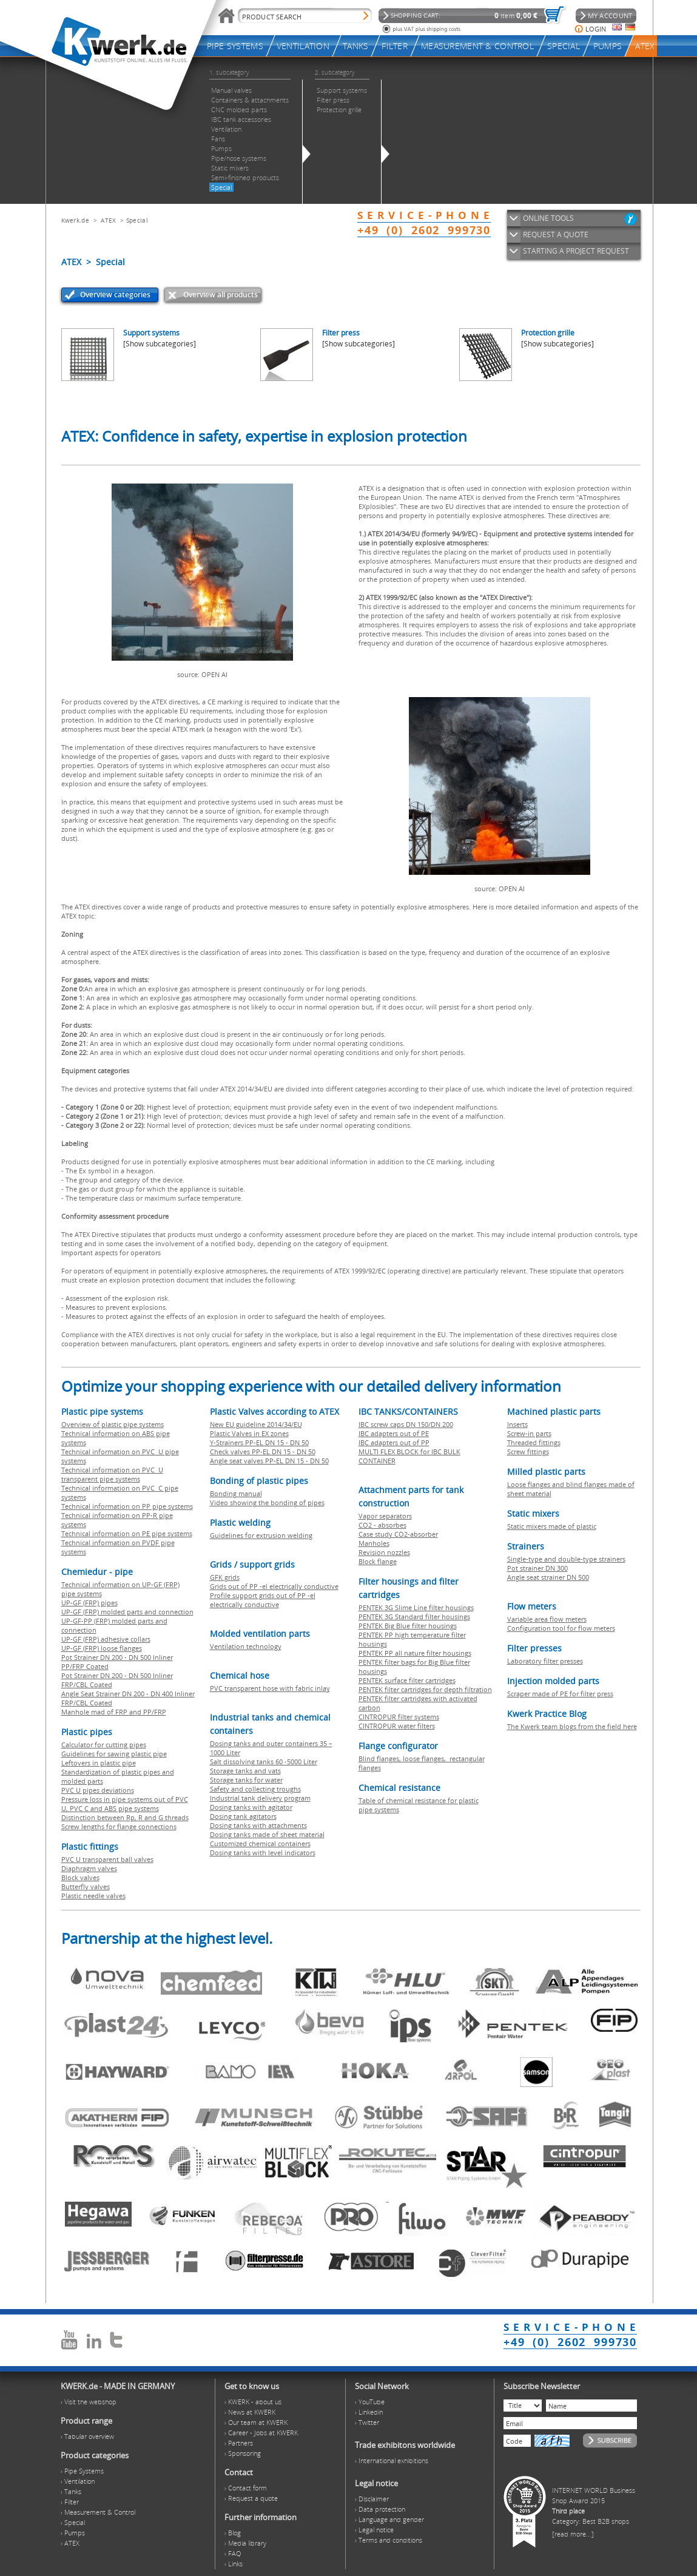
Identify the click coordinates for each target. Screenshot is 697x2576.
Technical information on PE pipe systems (126, 1533)
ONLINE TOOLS (548, 218)
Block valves (80, 1877)
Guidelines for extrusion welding (261, 1535)
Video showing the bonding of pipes (267, 1502)
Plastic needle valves (93, 1895)
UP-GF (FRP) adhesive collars (105, 1639)
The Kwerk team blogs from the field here (572, 1726)
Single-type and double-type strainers (566, 1558)
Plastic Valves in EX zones (249, 1433)
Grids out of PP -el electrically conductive (274, 1586)
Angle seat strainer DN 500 (548, 1577)
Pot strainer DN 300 (537, 1568)
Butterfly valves (85, 1886)
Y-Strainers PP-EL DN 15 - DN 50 (259, 1442)
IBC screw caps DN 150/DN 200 (406, 1424)
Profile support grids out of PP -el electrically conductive (262, 1600)
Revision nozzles (384, 1552)
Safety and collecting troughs (255, 1788)
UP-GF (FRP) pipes (89, 1602)
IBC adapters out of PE (394, 1433)
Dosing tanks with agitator (251, 1807)
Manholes (374, 1543)
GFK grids (225, 1577)
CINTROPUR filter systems (399, 1716)
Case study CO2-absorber (398, 1534)
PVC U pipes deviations (97, 1790)
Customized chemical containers (260, 1843)
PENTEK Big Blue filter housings (408, 1625)
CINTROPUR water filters (397, 1725)
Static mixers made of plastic (551, 1526)
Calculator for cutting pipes (103, 1744)
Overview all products (220, 294)
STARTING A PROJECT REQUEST (576, 251)
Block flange (378, 1561)
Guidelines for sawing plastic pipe (114, 1753)
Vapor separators (385, 1515)
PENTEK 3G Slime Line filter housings (416, 1607)
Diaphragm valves (89, 1868)
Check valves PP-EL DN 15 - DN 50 (262, 1451)
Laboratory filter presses (545, 1660)
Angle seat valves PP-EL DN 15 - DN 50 (269, 1460)
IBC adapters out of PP (394, 1442)
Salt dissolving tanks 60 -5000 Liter (263, 1761)
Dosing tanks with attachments (258, 1825)
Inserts (517, 1424)
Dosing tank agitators (243, 1816)
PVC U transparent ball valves (107, 1859)
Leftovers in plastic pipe (98, 1762)
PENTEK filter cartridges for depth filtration (425, 1689)
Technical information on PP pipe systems (127, 1506)
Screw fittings (528, 1451)
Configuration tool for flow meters (561, 1628)
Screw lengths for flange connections (119, 1826)
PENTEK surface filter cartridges (407, 1680)
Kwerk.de (75, 220)
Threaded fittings (534, 1442)
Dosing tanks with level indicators (262, 1852)
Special (137, 220)
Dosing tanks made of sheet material (267, 1834)
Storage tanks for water (246, 1779)
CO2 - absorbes (382, 1524)
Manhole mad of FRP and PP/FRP (113, 1711)
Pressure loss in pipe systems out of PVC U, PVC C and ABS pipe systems (124, 1804)
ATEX (108, 220)
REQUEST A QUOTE (555, 234)
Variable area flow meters (547, 1618)
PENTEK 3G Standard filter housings (414, 1616)
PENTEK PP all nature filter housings (415, 1652)
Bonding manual (236, 1493)
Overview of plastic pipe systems (112, 1424)
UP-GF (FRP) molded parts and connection (127, 1611)
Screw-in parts (529, 1433)
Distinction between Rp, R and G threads (125, 1817)
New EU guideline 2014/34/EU (256, 1424)
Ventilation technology (245, 1646)
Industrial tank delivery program (260, 1797)
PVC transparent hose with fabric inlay (270, 1688)
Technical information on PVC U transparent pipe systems (112, 1474)
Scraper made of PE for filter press (560, 1693)
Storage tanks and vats (245, 1770)
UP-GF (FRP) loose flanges (101, 1648)
